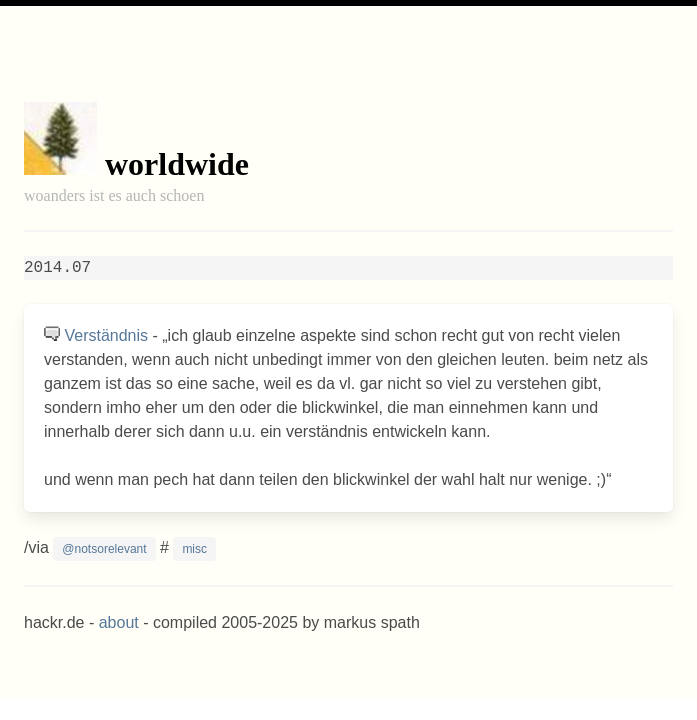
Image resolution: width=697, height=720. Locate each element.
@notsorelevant (104, 549)
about (119, 622)
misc (194, 549)
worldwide (177, 164)
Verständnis (106, 335)
